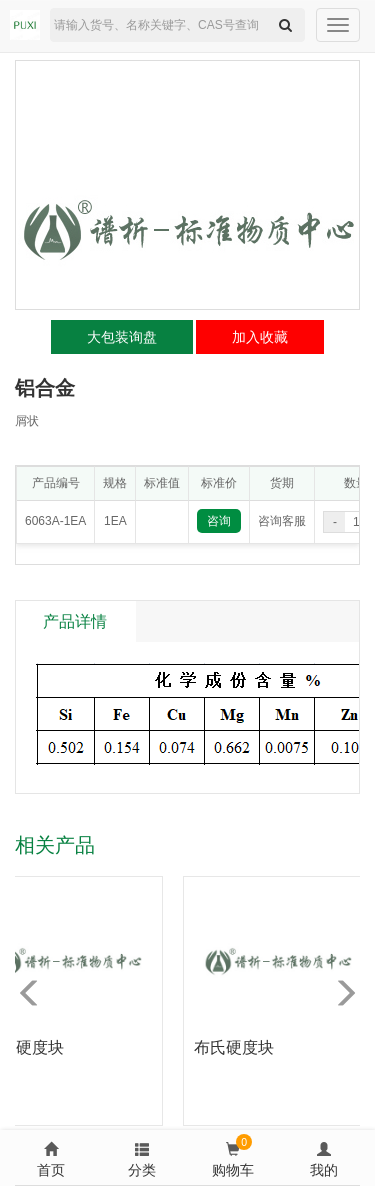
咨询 (219, 521)
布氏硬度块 (238, 1047)
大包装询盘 (122, 337)
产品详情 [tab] (75, 621)
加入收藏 (260, 337)
